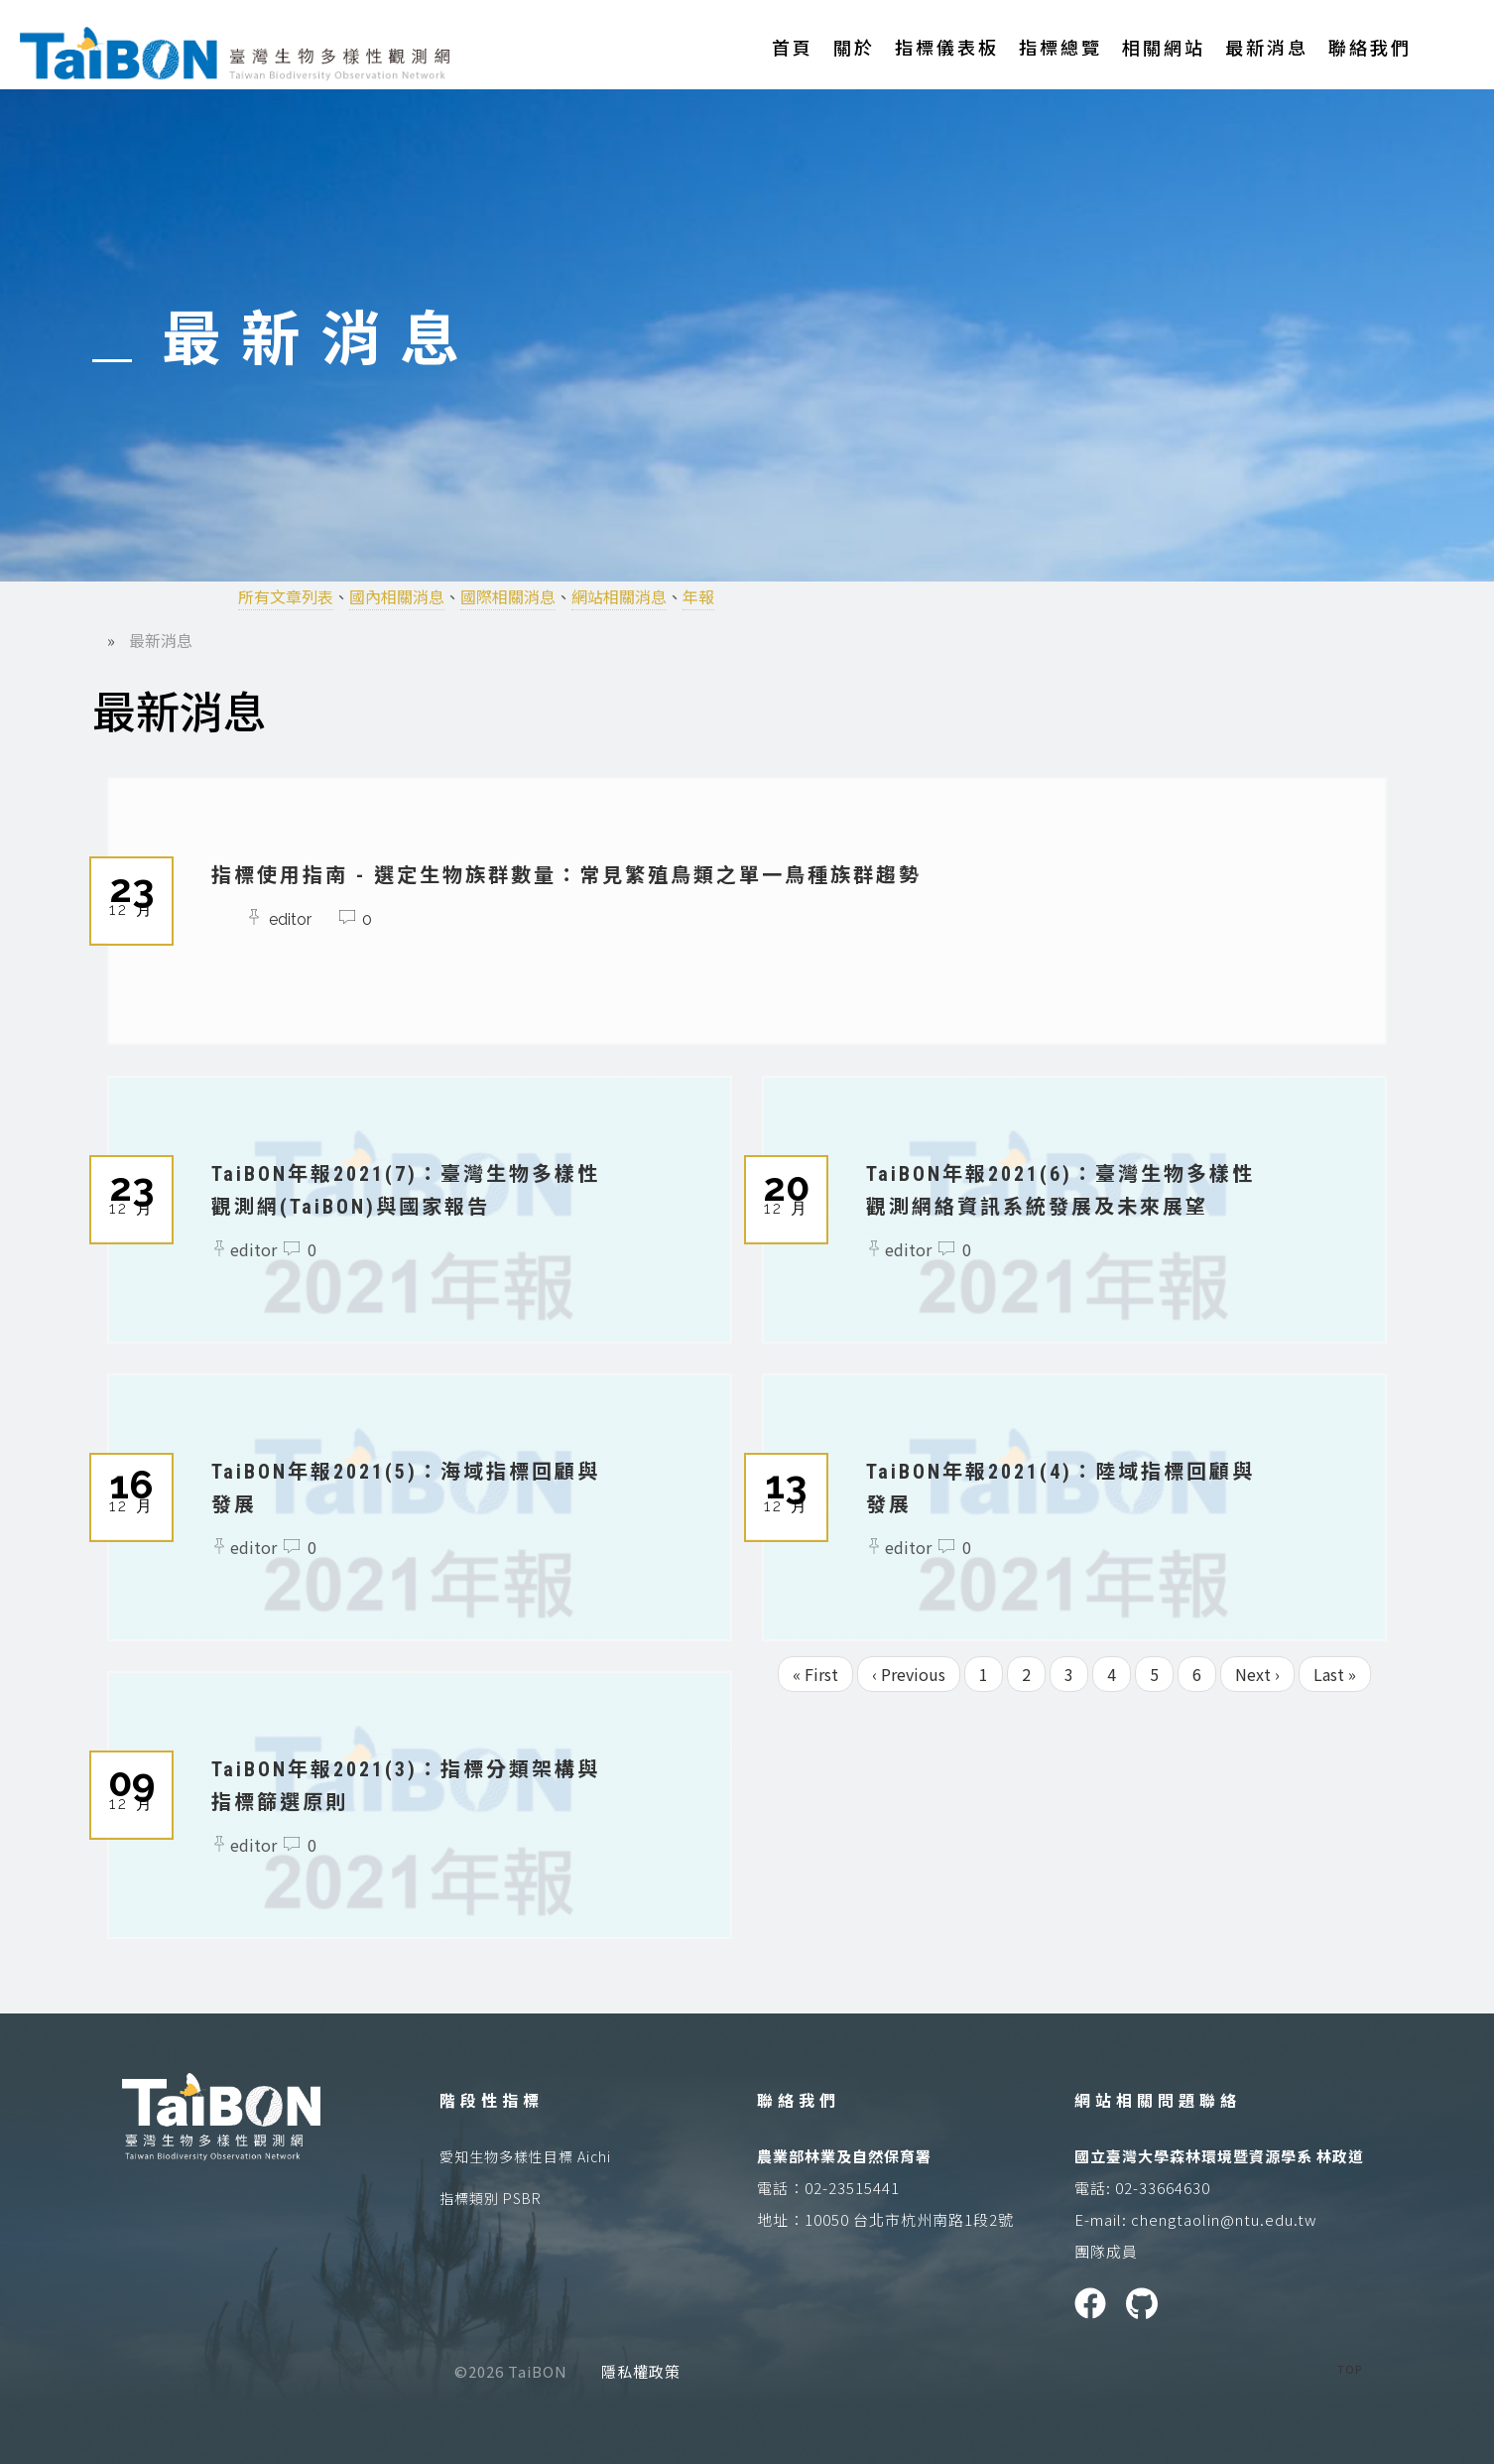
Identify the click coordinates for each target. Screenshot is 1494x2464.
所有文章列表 (285, 596)
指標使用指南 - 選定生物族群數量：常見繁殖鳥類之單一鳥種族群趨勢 (628, 874)
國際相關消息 (508, 596)
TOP (1349, 2369)
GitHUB (1142, 2303)
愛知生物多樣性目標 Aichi (525, 2156)
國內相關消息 (396, 596)
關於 (854, 47)
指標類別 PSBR (490, 2198)
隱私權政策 (641, 2371)
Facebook (1090, 2303)
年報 (698, 596)
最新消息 (1266, 47)
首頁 (792, 47)
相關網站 (1163, 47)
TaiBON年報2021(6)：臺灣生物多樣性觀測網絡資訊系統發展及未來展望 (1067, 1205)
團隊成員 (1106, 2251)
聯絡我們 (1370, 47)
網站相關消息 (619, 596)
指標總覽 (1060, 47)
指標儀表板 (947, 47)
